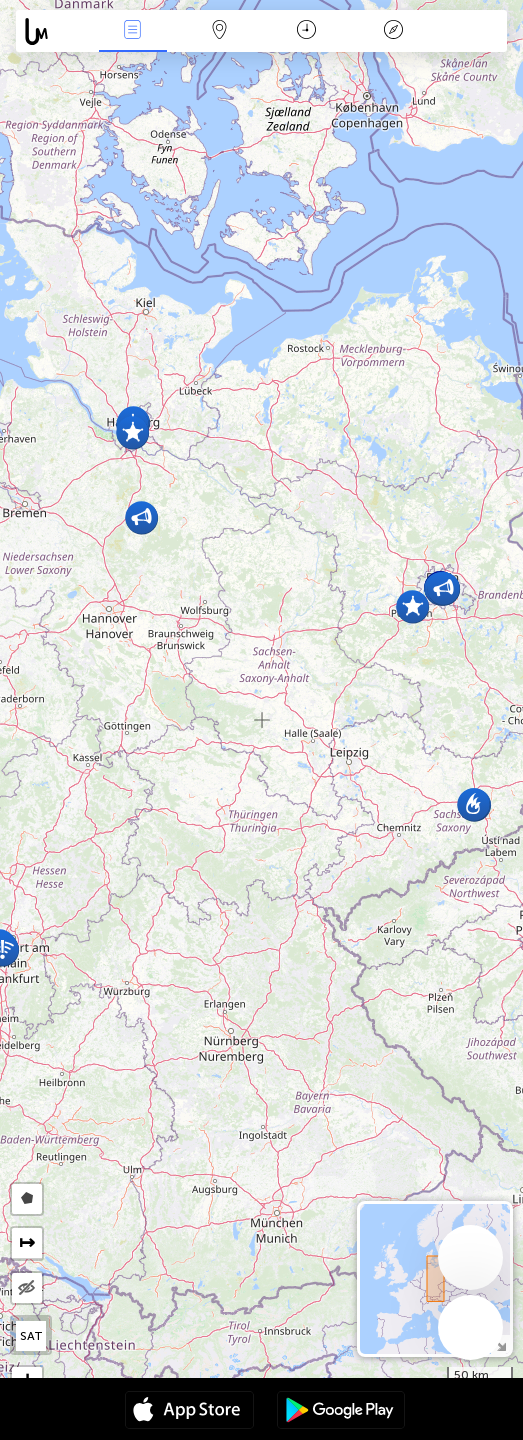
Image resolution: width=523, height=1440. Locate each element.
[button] (141, 517)
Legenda (393, 31)
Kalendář (306, 31)
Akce (133, 31)
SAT (31, 1336)
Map (220, 31)
